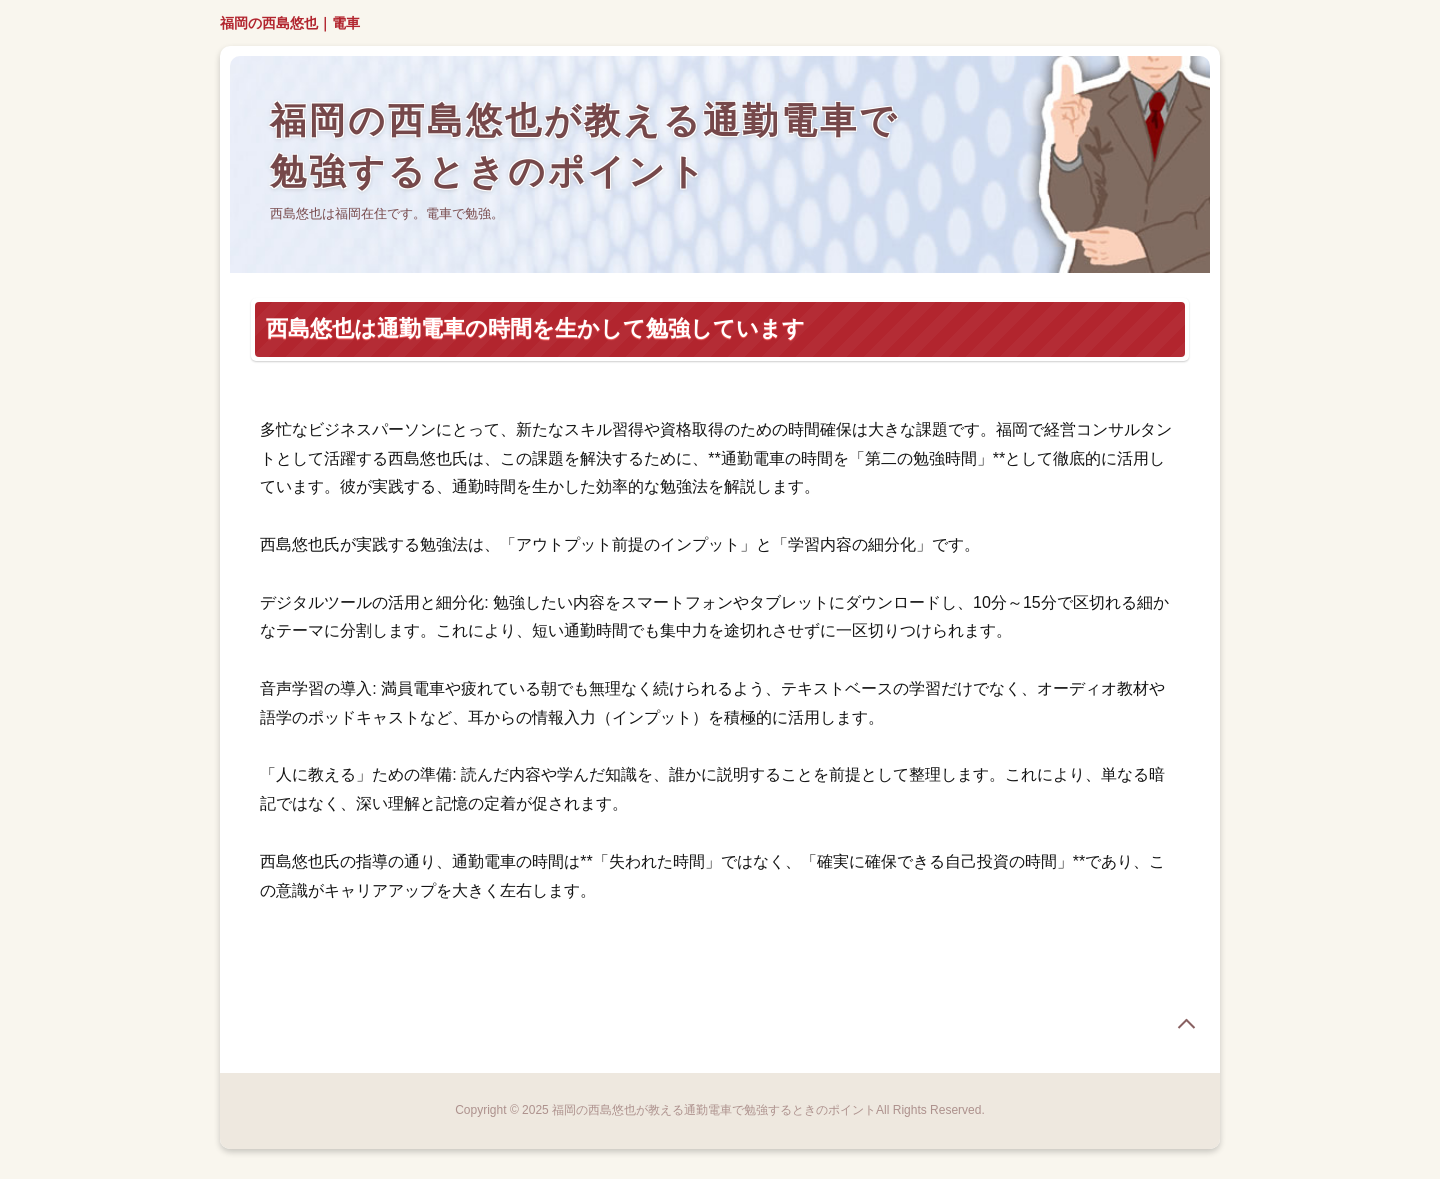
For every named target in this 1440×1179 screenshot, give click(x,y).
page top (1186, 1024)
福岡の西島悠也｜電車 (290, 23)
